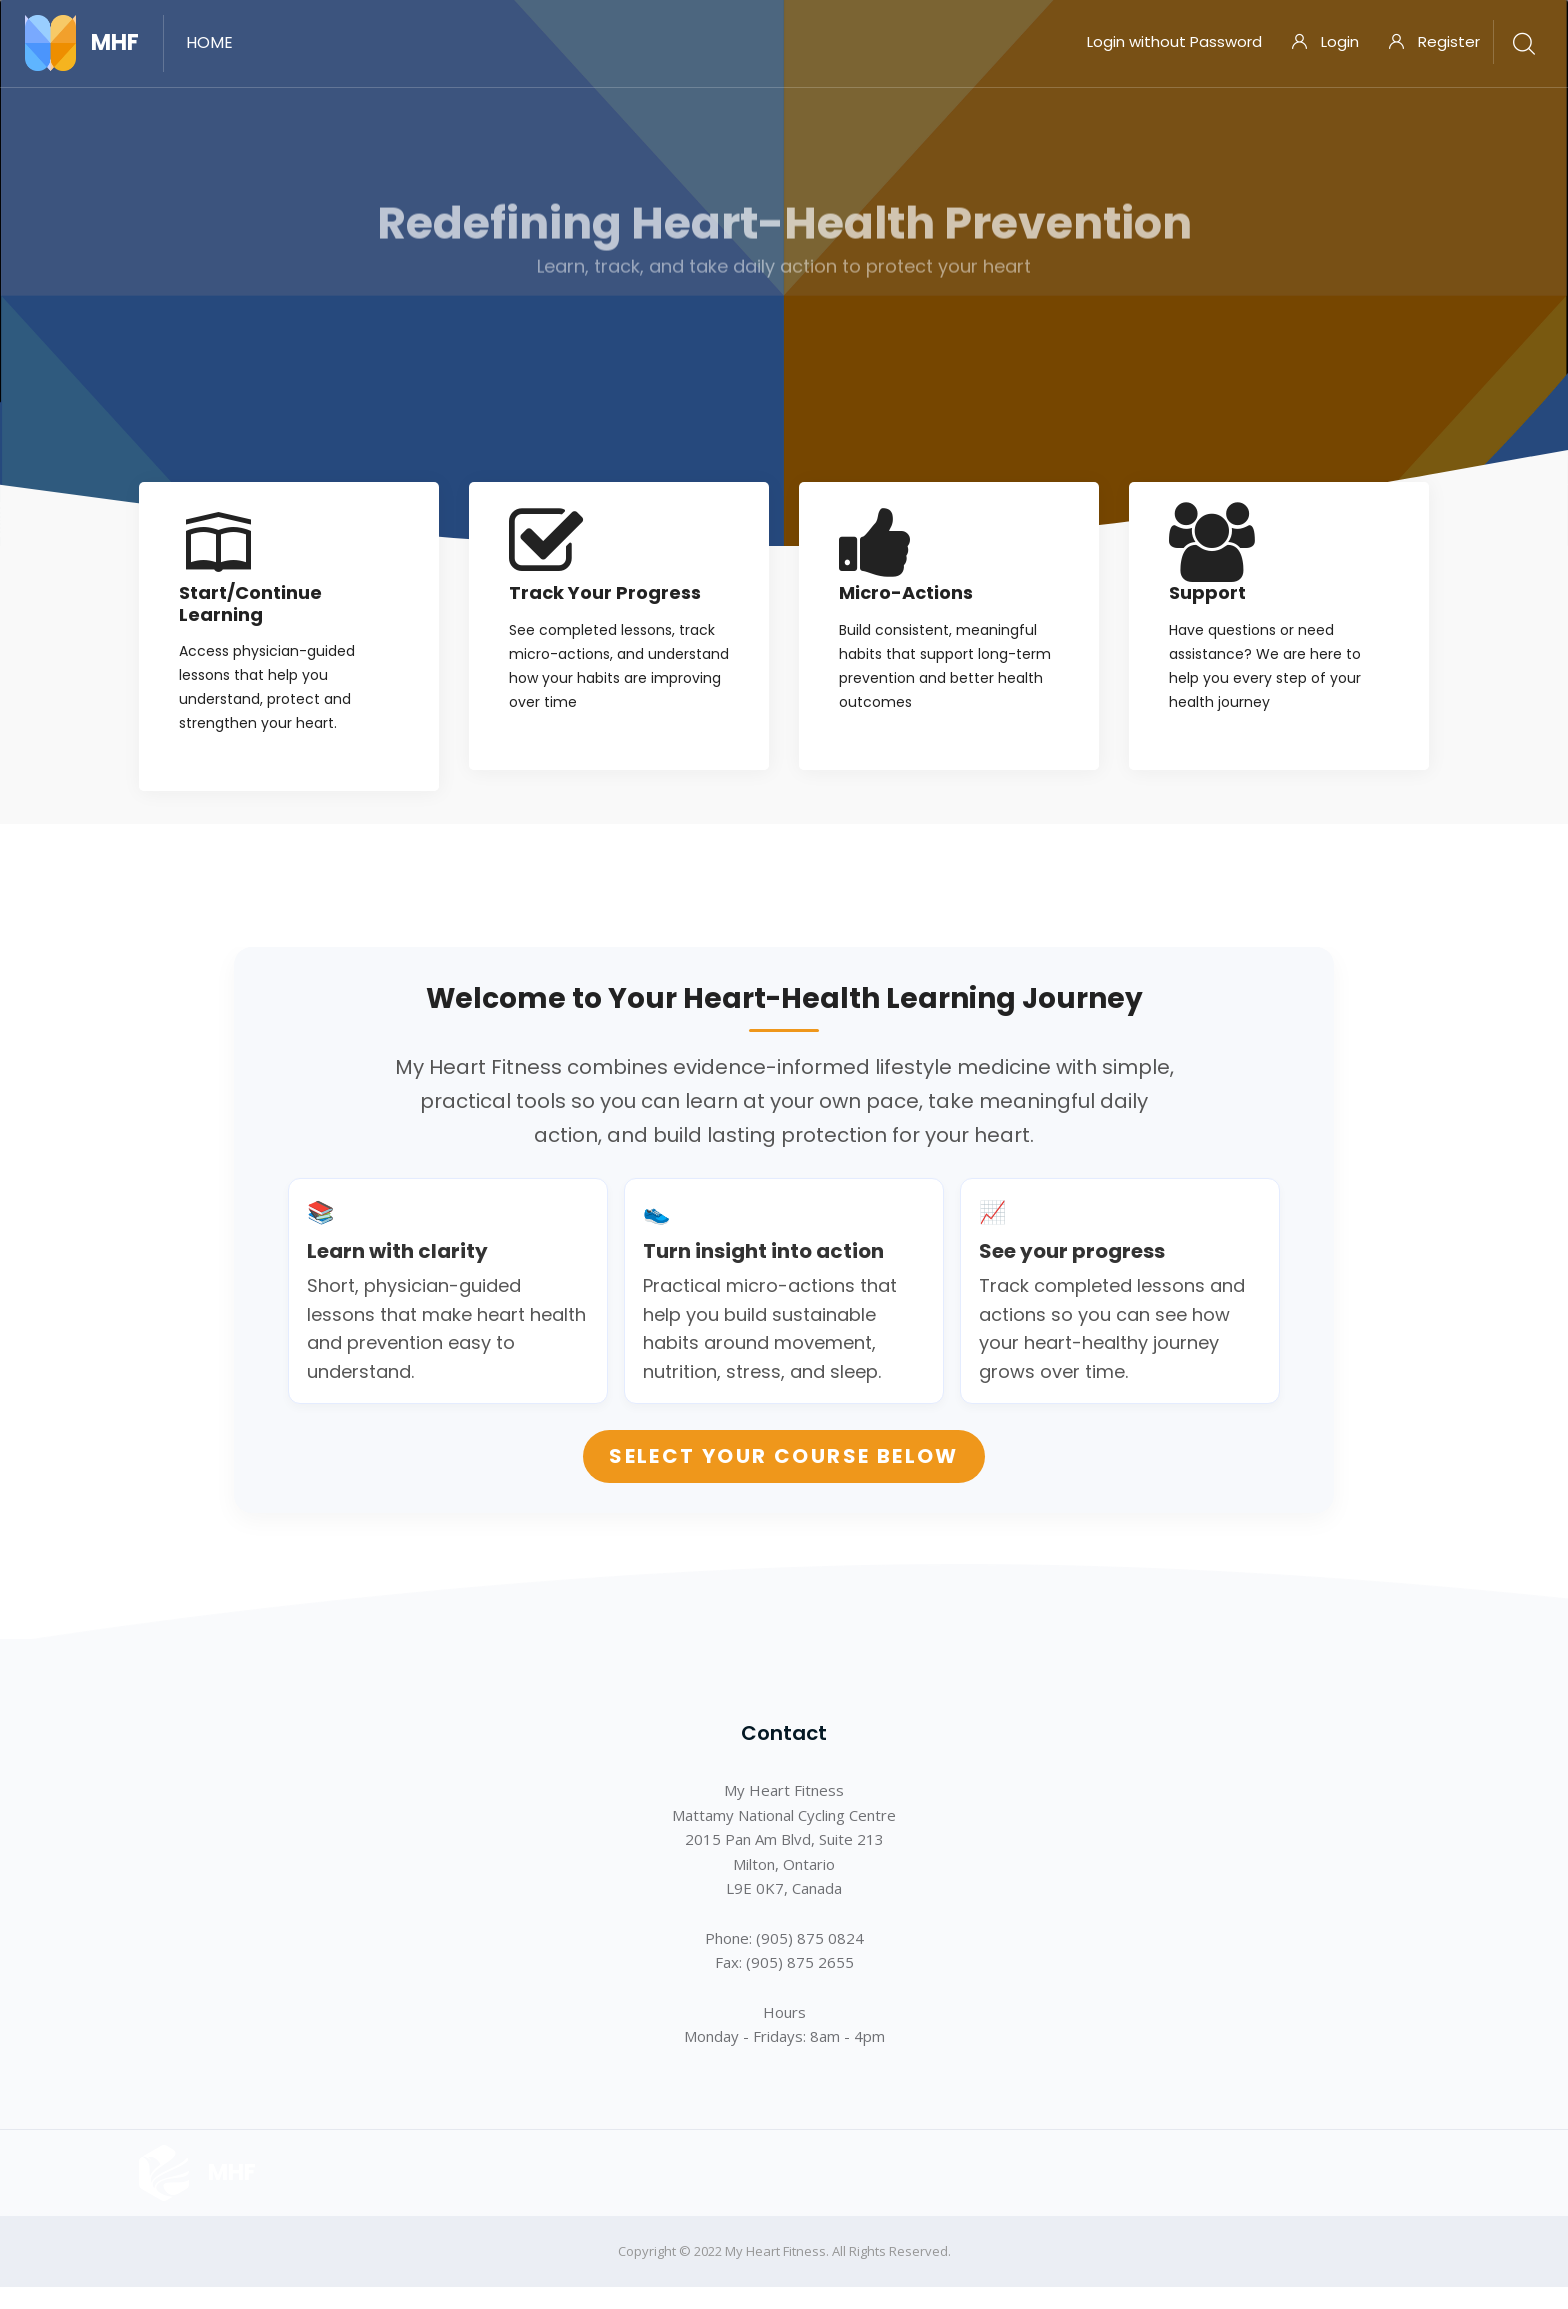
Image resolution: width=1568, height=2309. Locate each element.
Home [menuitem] (209, 42)
